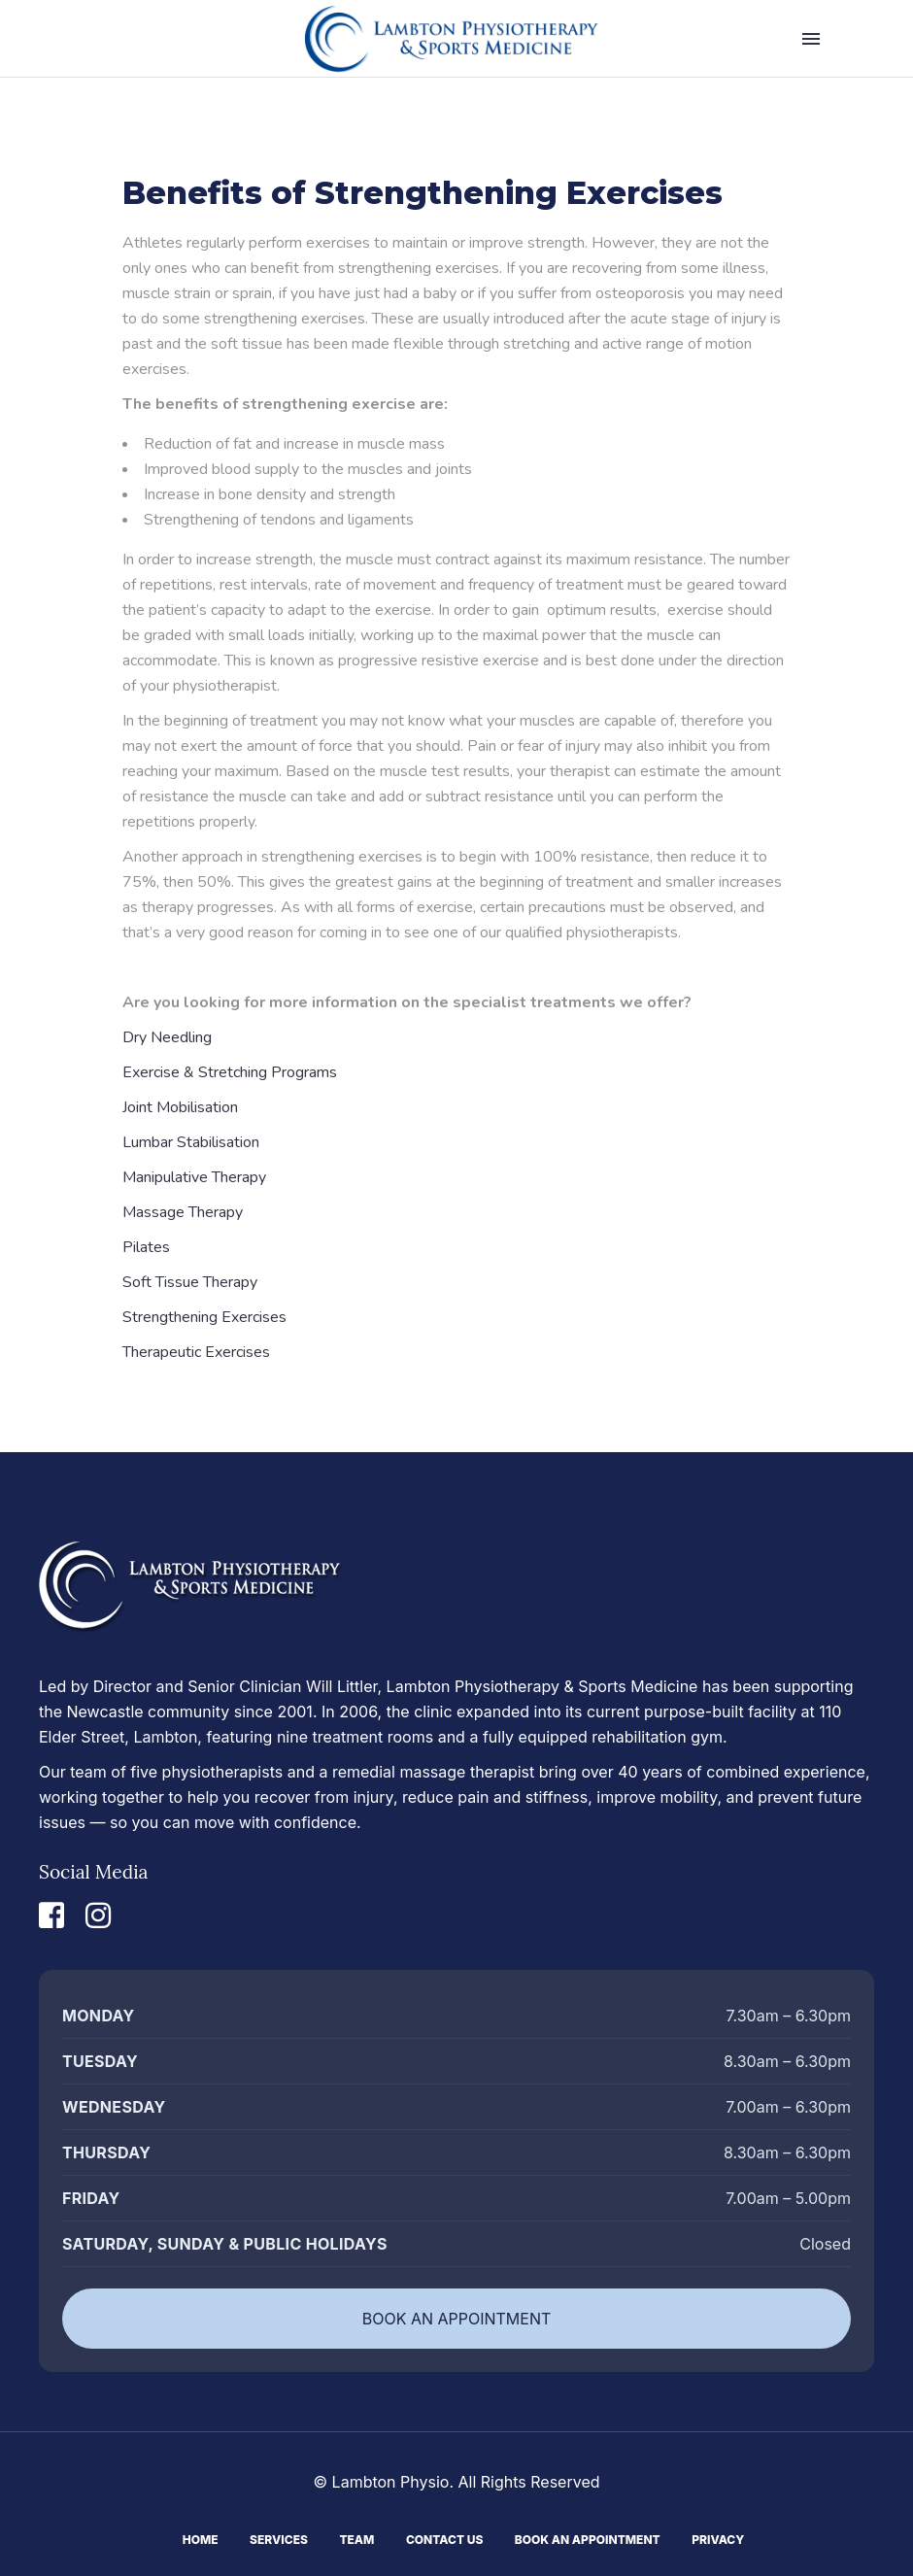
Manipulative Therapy (194, 1177)
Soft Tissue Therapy (189, 1282)
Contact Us (444, 2537)
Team (356, 2537)
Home (201, 2537)
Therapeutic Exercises (196, 1352)
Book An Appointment (587, 2537)
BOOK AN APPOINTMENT (457, 2318)
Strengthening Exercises (204, 1317)
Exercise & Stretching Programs (229, 1072)
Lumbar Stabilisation (190, 1142)
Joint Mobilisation (180, 1107)
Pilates (146, 1247)
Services (279, 2537)
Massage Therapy (182, 1212)
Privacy (718, 2537)
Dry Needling (167, 1037)
